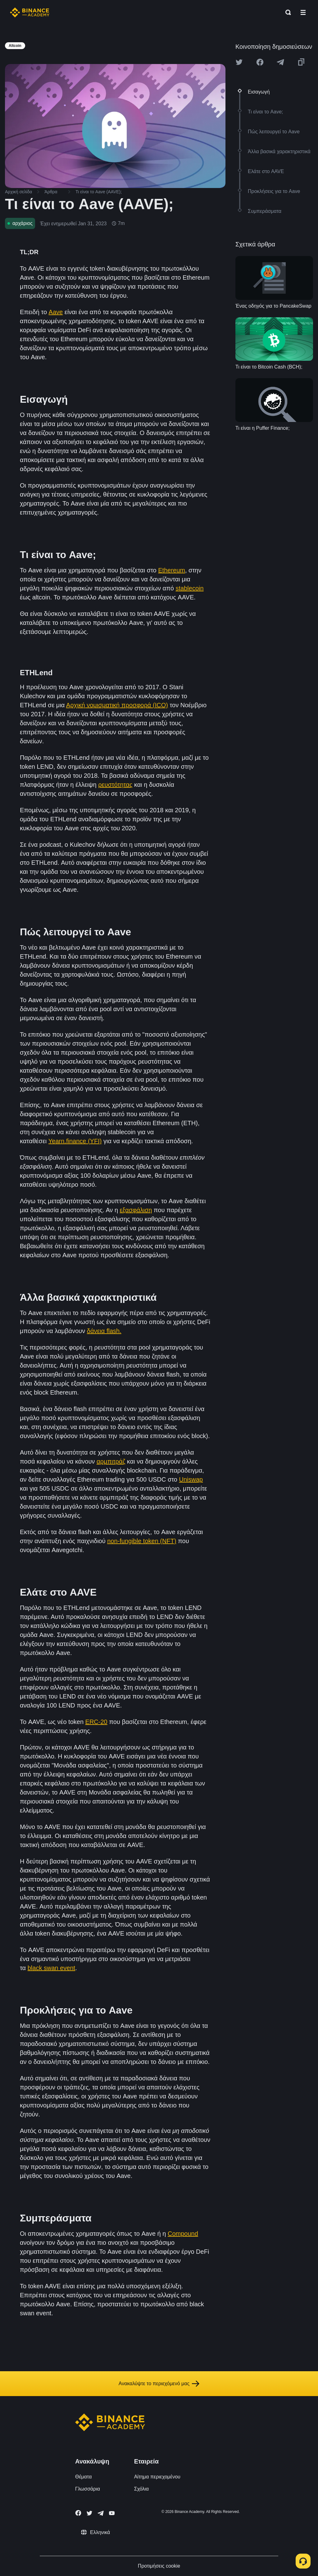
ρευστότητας (115, 784)
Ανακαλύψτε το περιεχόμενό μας (159, 2384)
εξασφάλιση (136, 1210)
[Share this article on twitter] (239, 62)
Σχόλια (141, 2488)
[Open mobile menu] (303, 12)
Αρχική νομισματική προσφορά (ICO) (117, 705)
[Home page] (29, 12)
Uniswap (191, 1479)
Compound (183, 2233)
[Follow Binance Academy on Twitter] (89, 2513)
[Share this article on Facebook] (260, 62)
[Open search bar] (286, 12)
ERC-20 (96, 1721)
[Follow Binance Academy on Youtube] (112, 2513)
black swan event (51, 1967)
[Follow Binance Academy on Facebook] (78, 2513)
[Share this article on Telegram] (280, 62)
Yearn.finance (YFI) (75, 1141)
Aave (56, 312)
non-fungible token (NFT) (141, 1541)
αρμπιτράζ (111, 1461)
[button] (303, 12)
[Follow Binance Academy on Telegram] (101, 2513)
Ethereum (171, 570)
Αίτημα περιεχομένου (157, 2476)
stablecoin (190, 588)
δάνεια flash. (104, 1330)
